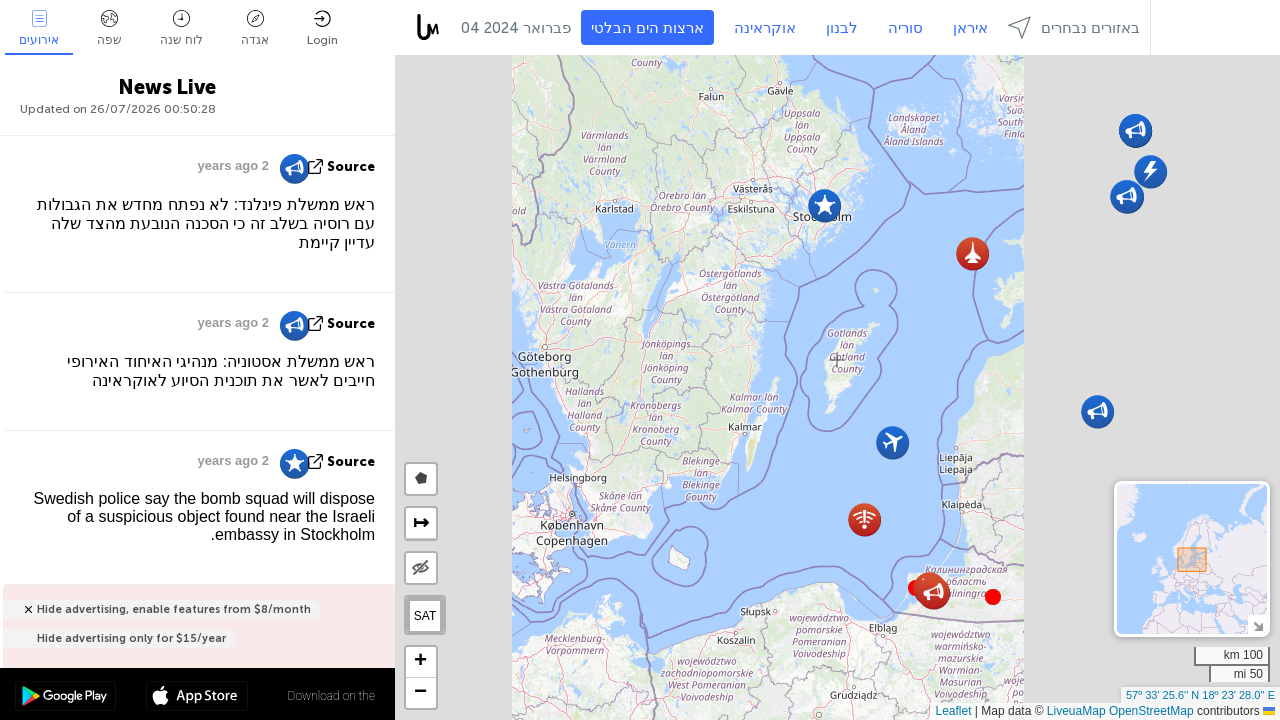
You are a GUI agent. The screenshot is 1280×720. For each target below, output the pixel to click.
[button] (993, 597)
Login (322, 28)
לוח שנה (181, 28)
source (351, 166)
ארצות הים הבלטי (647, 28)
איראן (970, 28)
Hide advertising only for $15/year (131, 638)
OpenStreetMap (1151, 711)
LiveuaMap (1076, 711)
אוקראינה (765, 28)
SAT (425, 616)
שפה (109, 28)
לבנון (842, 28)
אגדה (255, 28)
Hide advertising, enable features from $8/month (174, 609)
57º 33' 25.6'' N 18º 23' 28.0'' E (1200, 695)
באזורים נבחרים (1074, 27)
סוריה (905, 28)
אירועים (39, 28)
